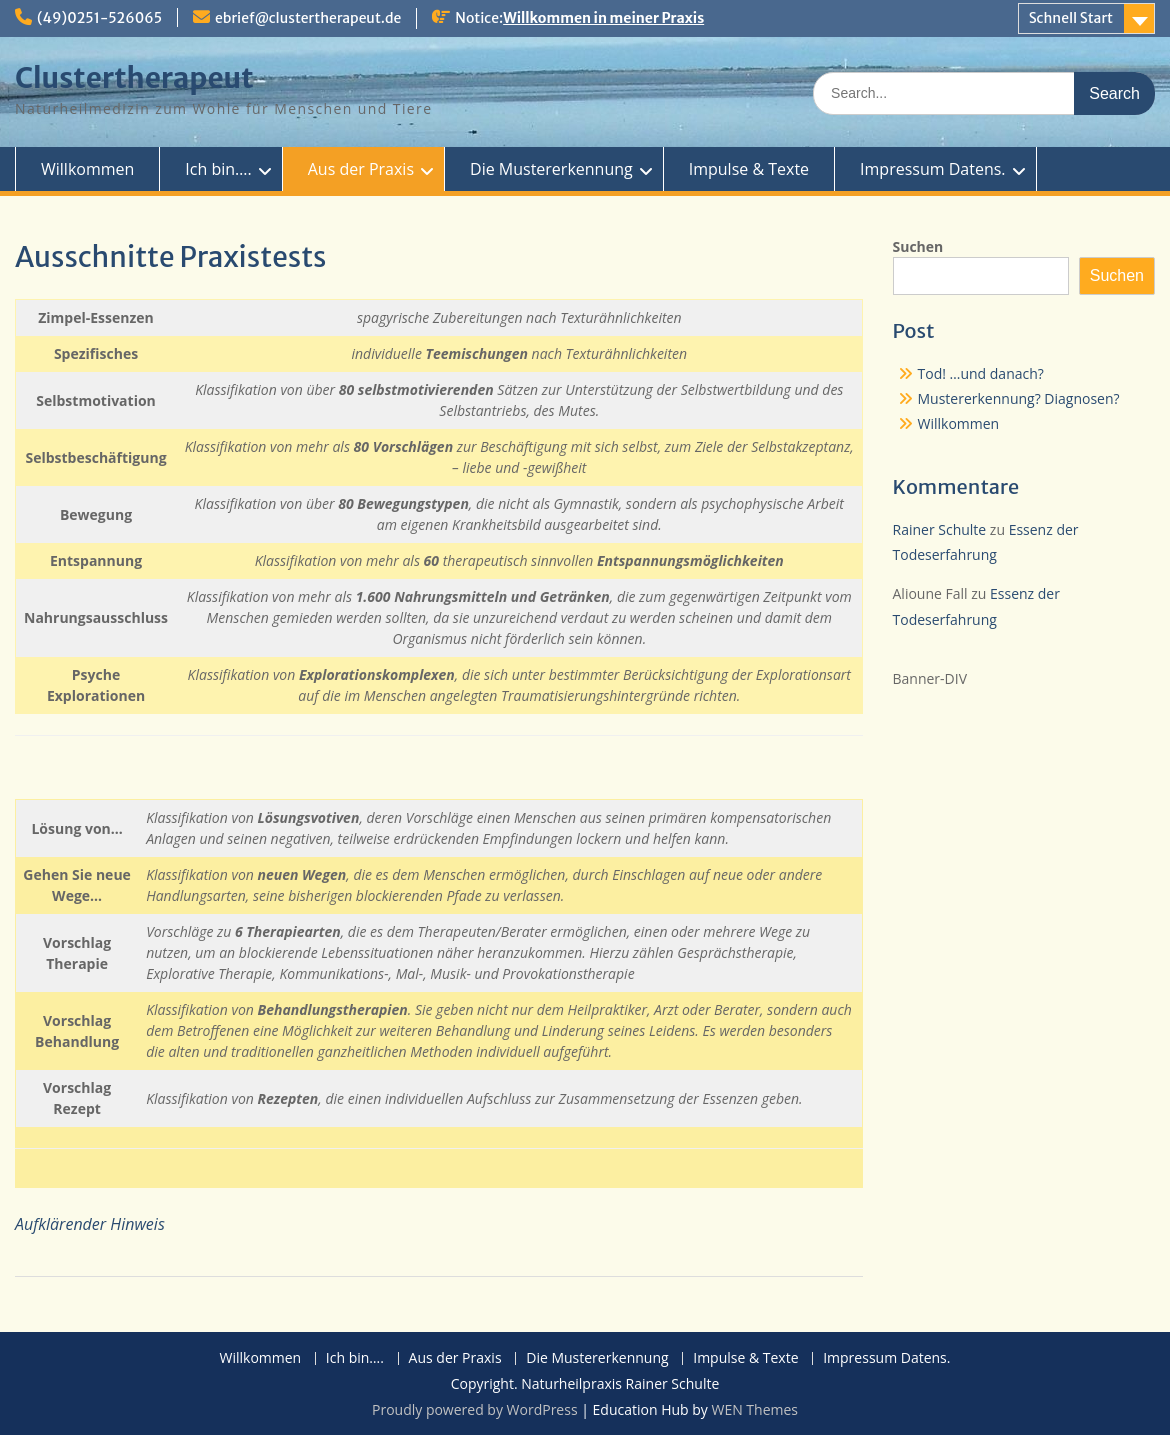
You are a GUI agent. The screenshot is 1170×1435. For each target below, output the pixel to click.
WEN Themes (754, 1409)
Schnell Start (1071, 18)
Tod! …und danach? (981, 373)
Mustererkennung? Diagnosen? (1019, 398)
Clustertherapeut (134, 78)
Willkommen (87, 169)
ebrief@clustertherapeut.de (308, 18)
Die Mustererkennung (551, 169)
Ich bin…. (218, 169)
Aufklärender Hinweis (90, 1224)
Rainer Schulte (940, 529)
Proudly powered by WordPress (475, 1409)
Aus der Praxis (361, 169)
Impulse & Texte (749, 169)
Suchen (918, 246)
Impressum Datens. (932, 169)
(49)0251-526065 (99, 18)
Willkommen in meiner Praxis (603, 18)
